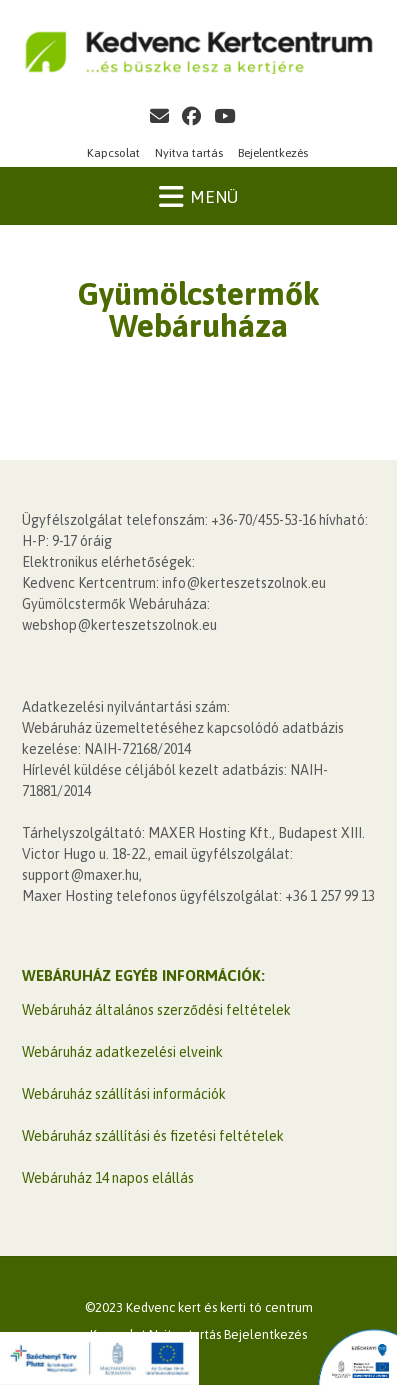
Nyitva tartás (189, 153)
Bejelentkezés (273, 153)
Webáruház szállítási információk (124, 1094)
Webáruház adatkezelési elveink (122, 1052)
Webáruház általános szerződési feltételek (156, 1010)
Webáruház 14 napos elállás (108, 1178)
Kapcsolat (113, 153)
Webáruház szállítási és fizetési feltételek (153, 1136)
